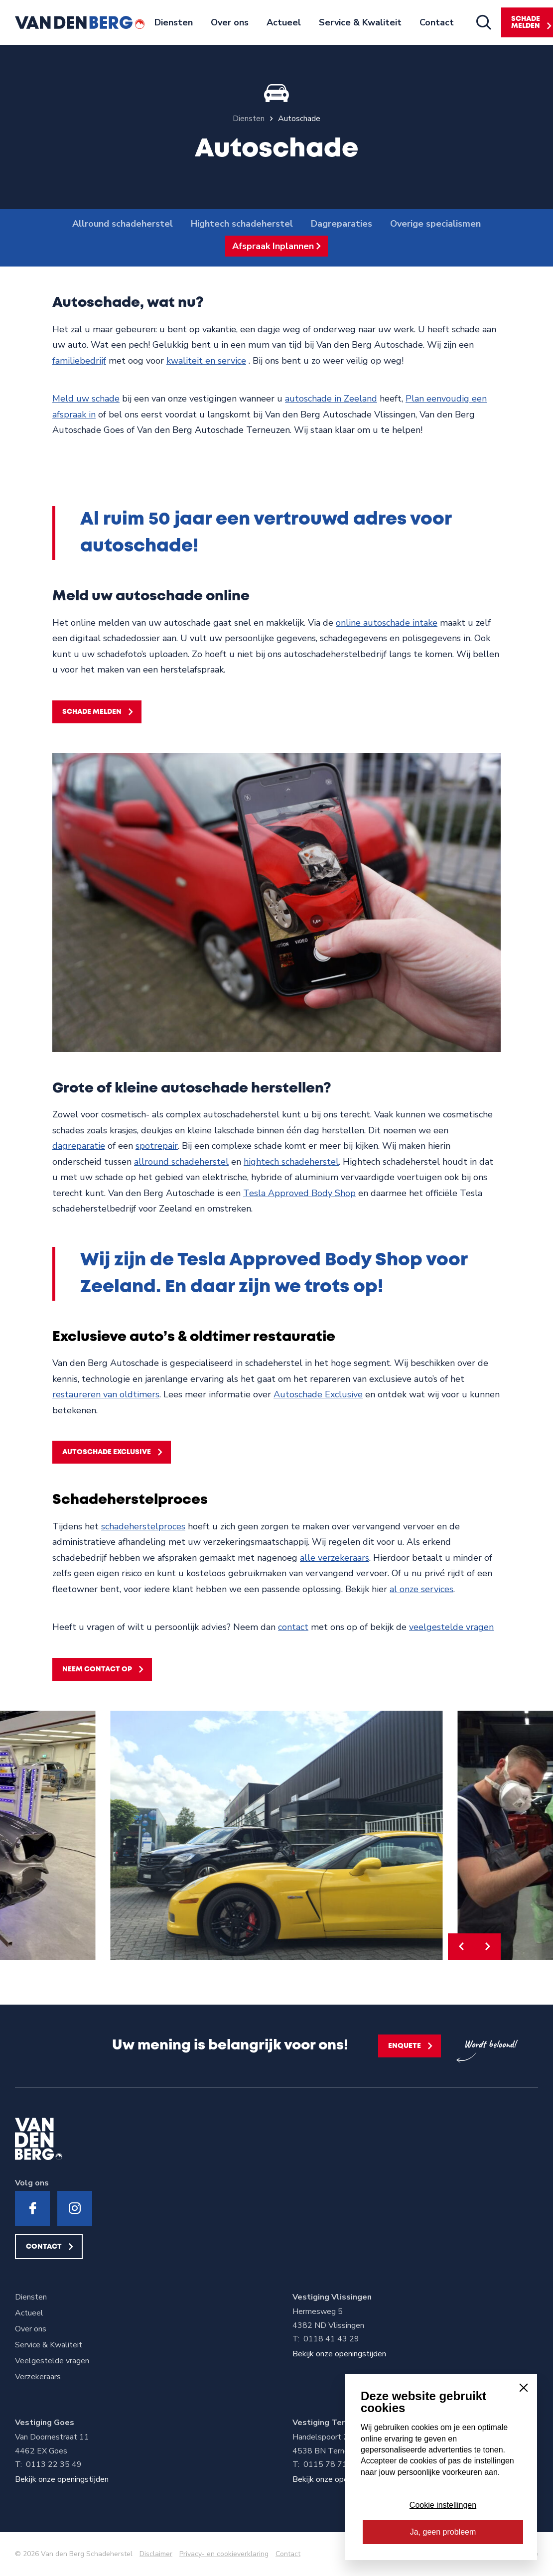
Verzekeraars (38, 2376)
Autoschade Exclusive (318, 1394)
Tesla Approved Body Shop (299, 1193)
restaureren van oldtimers (105, 1394)
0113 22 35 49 (54, 2464)
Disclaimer (155, 2554)
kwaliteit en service (206, 361)
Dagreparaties (341, 223)
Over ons (230, 22)
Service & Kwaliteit (360, 22)
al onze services (421, 1589)
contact (293, 1627)
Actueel (284, 22)
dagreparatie (78, 1146)
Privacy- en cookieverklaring (224, 2554)
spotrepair (157, 1146)
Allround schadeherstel (122, 223)
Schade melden (92, 712)
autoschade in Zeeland (331, 399)
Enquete (404, 2046)
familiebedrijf (79, 361)
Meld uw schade (86, 399)
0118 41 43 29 (331, 2338)
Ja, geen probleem (443, 2532)
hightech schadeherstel (291, 1162)
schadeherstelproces (143, 1526)
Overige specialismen (435, 223)
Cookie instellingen (443, 2505)
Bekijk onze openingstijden (339, 2353)
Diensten (173, 22)
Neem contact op (97, 1669)
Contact (436, 22)
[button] (461, 1946)
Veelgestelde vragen (52, 2360)
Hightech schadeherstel (242, 223)
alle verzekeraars (334, 1558)
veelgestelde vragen (451, 1627)
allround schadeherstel (181, 1162)
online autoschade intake (386, 623)
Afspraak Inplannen (273, 246)
